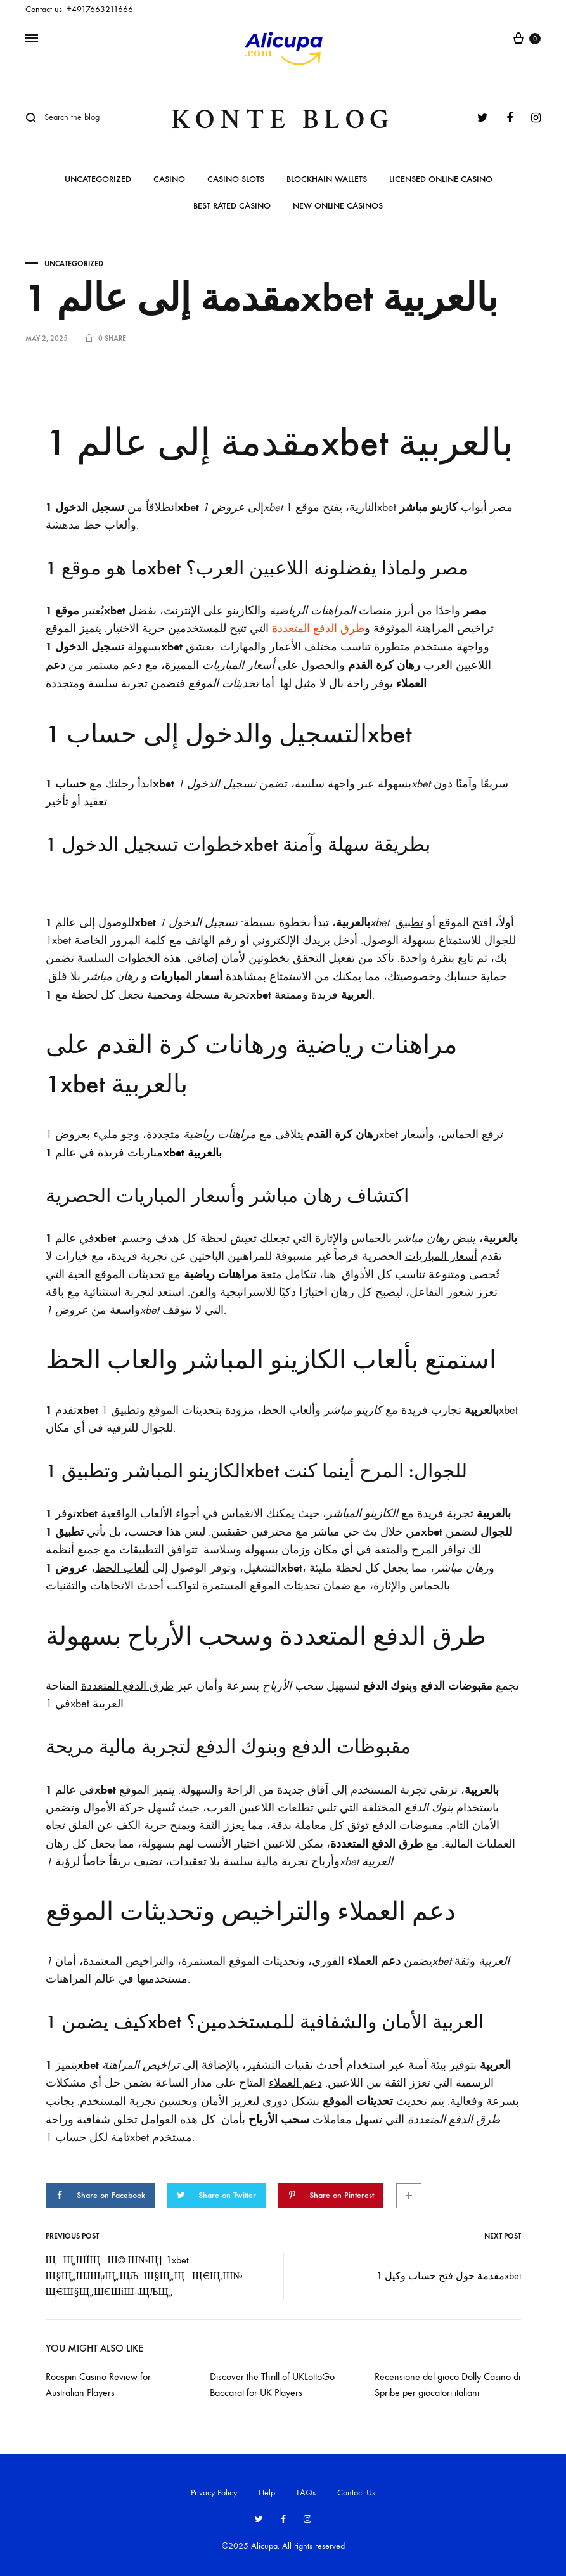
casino (169, 179)
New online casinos (338, 206)
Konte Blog (283, 119)
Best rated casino (232, 206)
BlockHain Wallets (326, 179)
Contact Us (356, 2487)
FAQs (306, 2487)
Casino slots (235, 179)
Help (267, 2487)
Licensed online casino (440, 179)
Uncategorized (98, 179)
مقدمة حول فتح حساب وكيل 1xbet (448, 2271)
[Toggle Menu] (31, 39)
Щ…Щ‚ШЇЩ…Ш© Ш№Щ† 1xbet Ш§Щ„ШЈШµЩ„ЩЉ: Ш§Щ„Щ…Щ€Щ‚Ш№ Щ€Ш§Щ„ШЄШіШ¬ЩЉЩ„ (144, 2271)
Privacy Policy (214, 2487)
